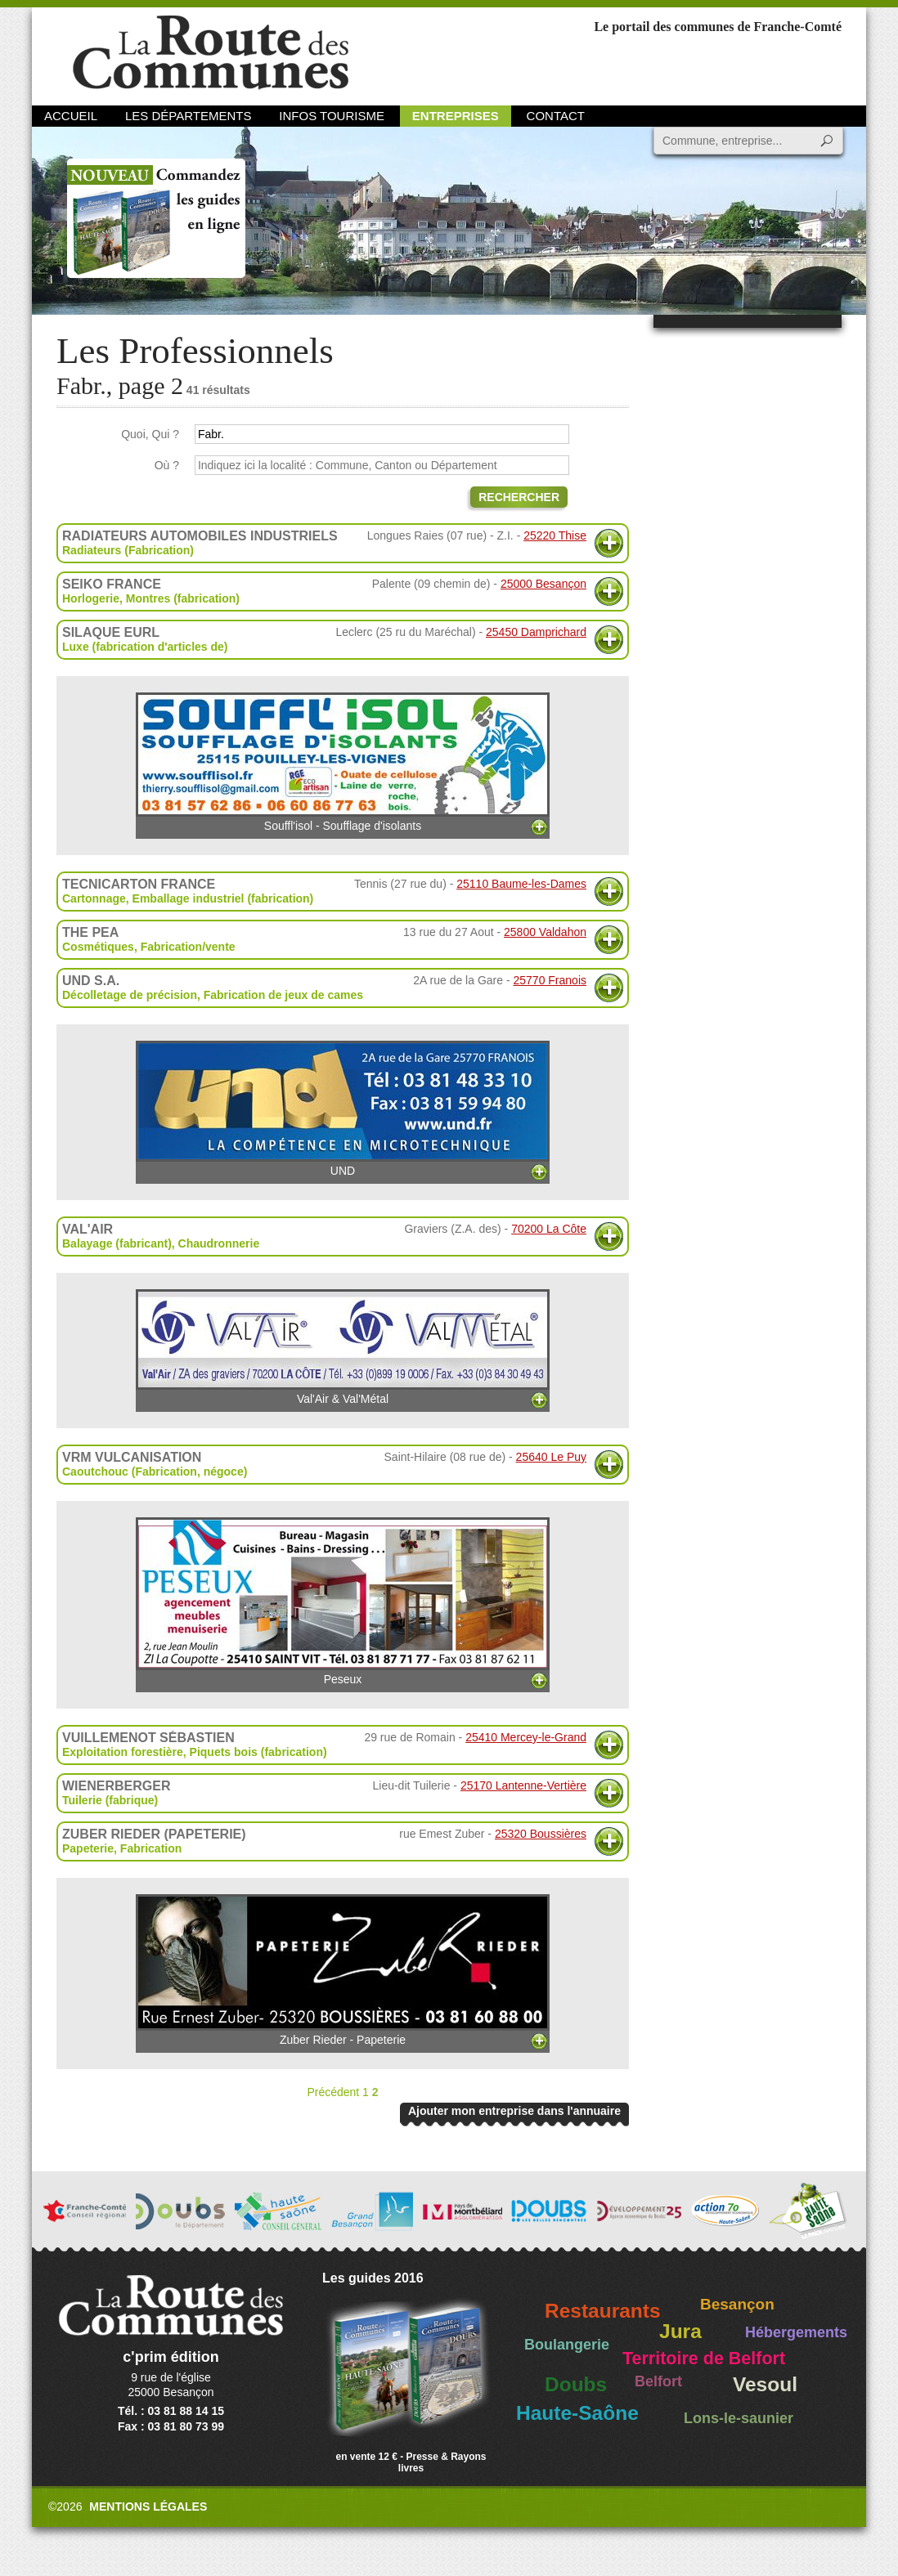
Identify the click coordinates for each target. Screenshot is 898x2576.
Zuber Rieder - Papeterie (343, 1970)
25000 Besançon (543, 583)
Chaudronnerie (219, 1243)
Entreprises (455, 116)
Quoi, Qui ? (150, 434)
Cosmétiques (98, 946)
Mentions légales (148, 2506)
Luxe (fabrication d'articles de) (145, 646)
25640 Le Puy (551, 1456)
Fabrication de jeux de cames (283, 994)
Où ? (167, 465)
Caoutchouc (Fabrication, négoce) (154, 1471)
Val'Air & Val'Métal (343, 1347)
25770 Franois (549, 980)
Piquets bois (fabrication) (258, 1751)
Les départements (188, 116)
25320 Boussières (540, 1833)
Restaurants (603, 2311)
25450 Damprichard (536, 631)
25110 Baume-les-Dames (521, 883)
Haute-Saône (577, 2413)
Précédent (333, 2092)
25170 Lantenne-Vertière (523, 1785)
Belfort (658, 2381)
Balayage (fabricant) (117, 1243)
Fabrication (151, 1848)
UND (343, 1109)
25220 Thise (554, 535)
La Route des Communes (211, 52)
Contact (556, 116)
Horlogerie (90, 598)
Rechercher (518, 497)
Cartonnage (94, 898)
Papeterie (88, 1848)
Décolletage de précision (129, 994)
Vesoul (765, 2384)
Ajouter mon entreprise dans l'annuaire (514, 2110)
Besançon (737, 2304)
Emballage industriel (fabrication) (223, 898)
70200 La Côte (548, 1228)
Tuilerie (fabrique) (110, 1800)
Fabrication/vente (188, 946)
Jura (680, 2331)
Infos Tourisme (331, 116)
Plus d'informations (609, 543)
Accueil (70, 116)
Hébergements (796, 2332)
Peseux (343, 1601)
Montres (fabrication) (183, 598)
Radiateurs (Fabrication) (128, 550)
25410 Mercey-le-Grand (525, 1737)
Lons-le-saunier (738, 2418)
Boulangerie (566, 2344)
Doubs (576, 2384)
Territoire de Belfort (703, 2358)
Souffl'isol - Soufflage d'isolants (343, 762)
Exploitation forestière (122, 1751)
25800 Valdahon (545, 932)
